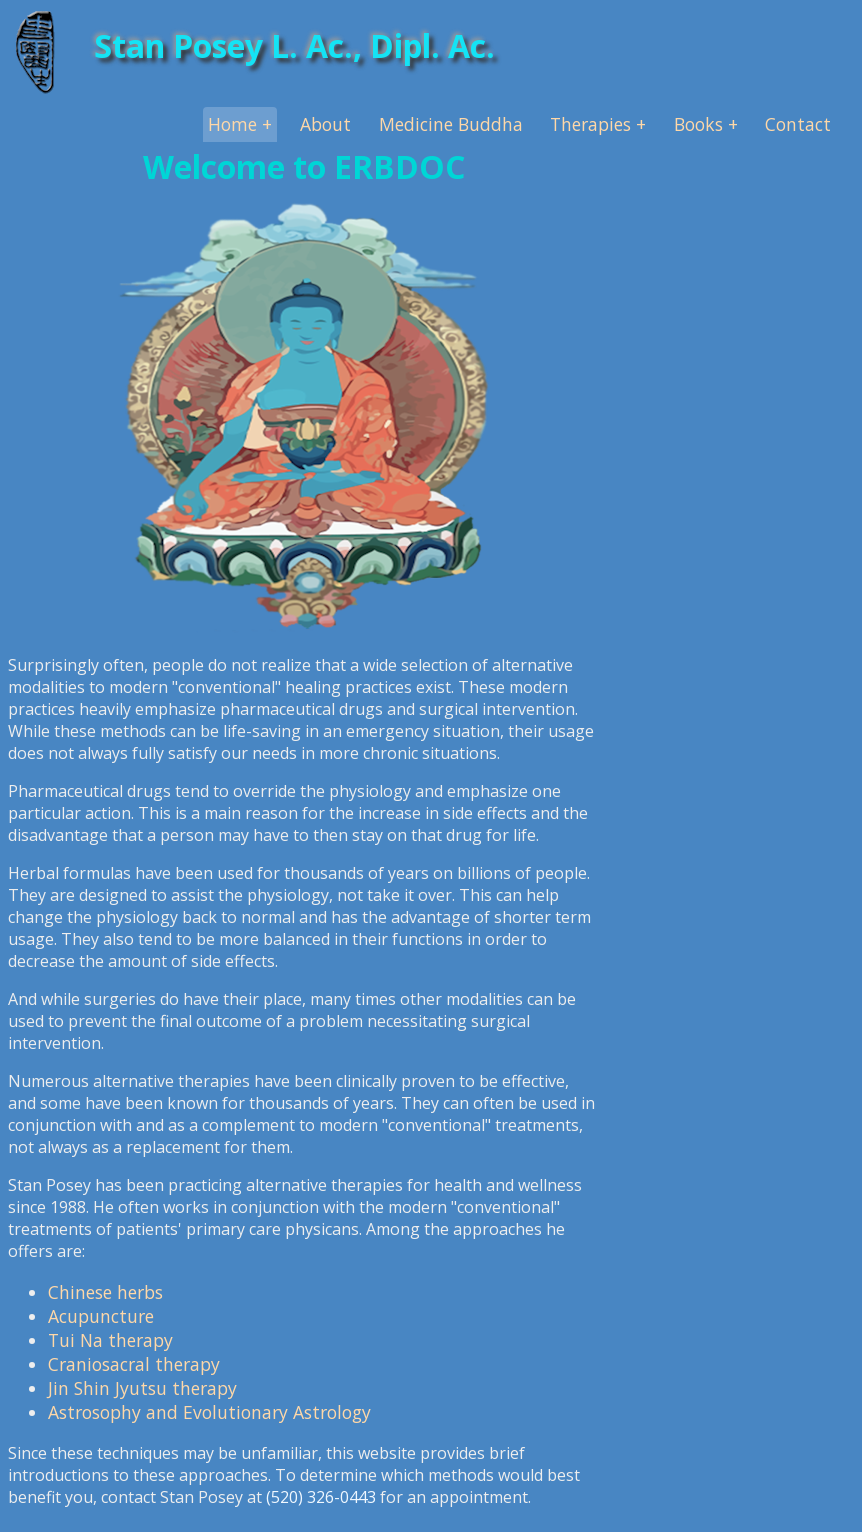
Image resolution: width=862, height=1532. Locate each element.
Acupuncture (101, 1316)
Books (698, 124)
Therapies (590, 124)
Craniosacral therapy (134, 1364)
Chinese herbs (105, 1292)
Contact (798, 124)
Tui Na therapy (110, 1340)
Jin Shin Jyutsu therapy (142, 1388)
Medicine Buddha (451, 124)
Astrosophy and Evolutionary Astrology (209, 1412)
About (325, 124)
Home (232, 124)
